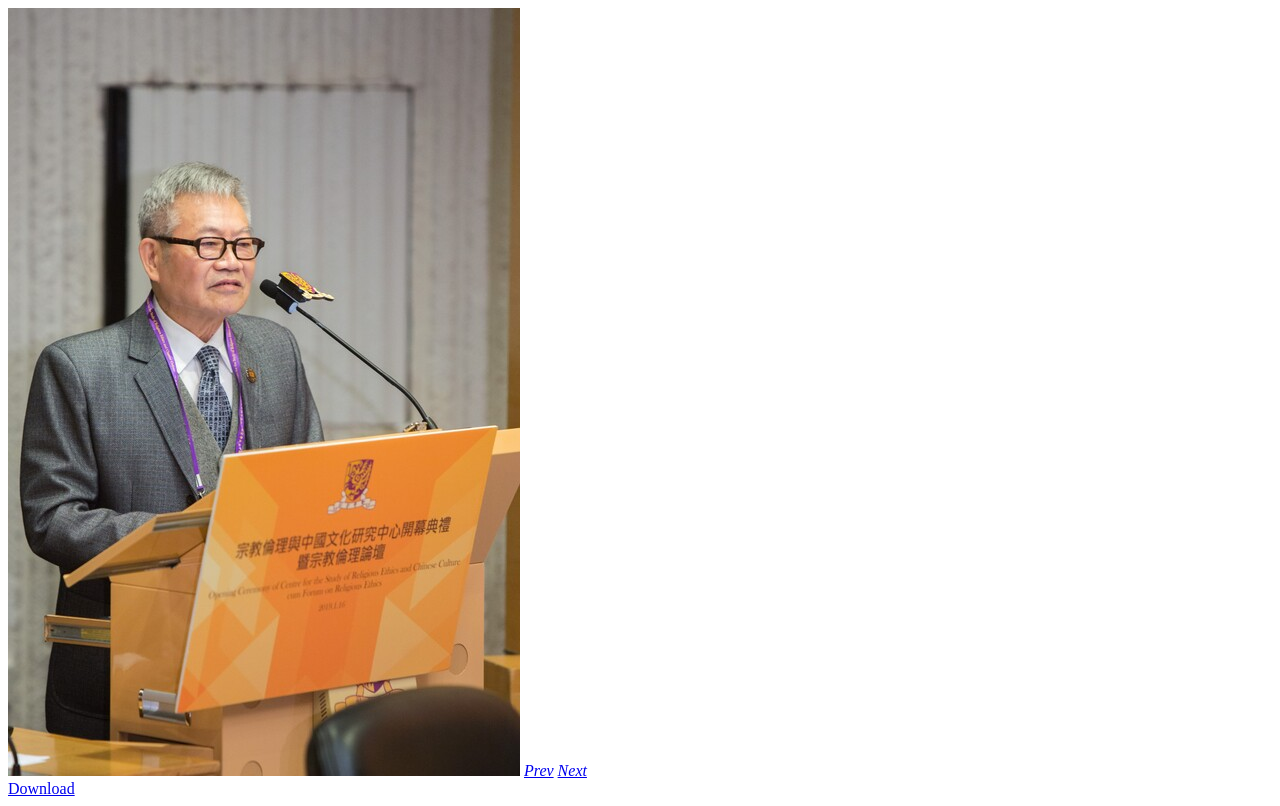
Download (41, 788)
